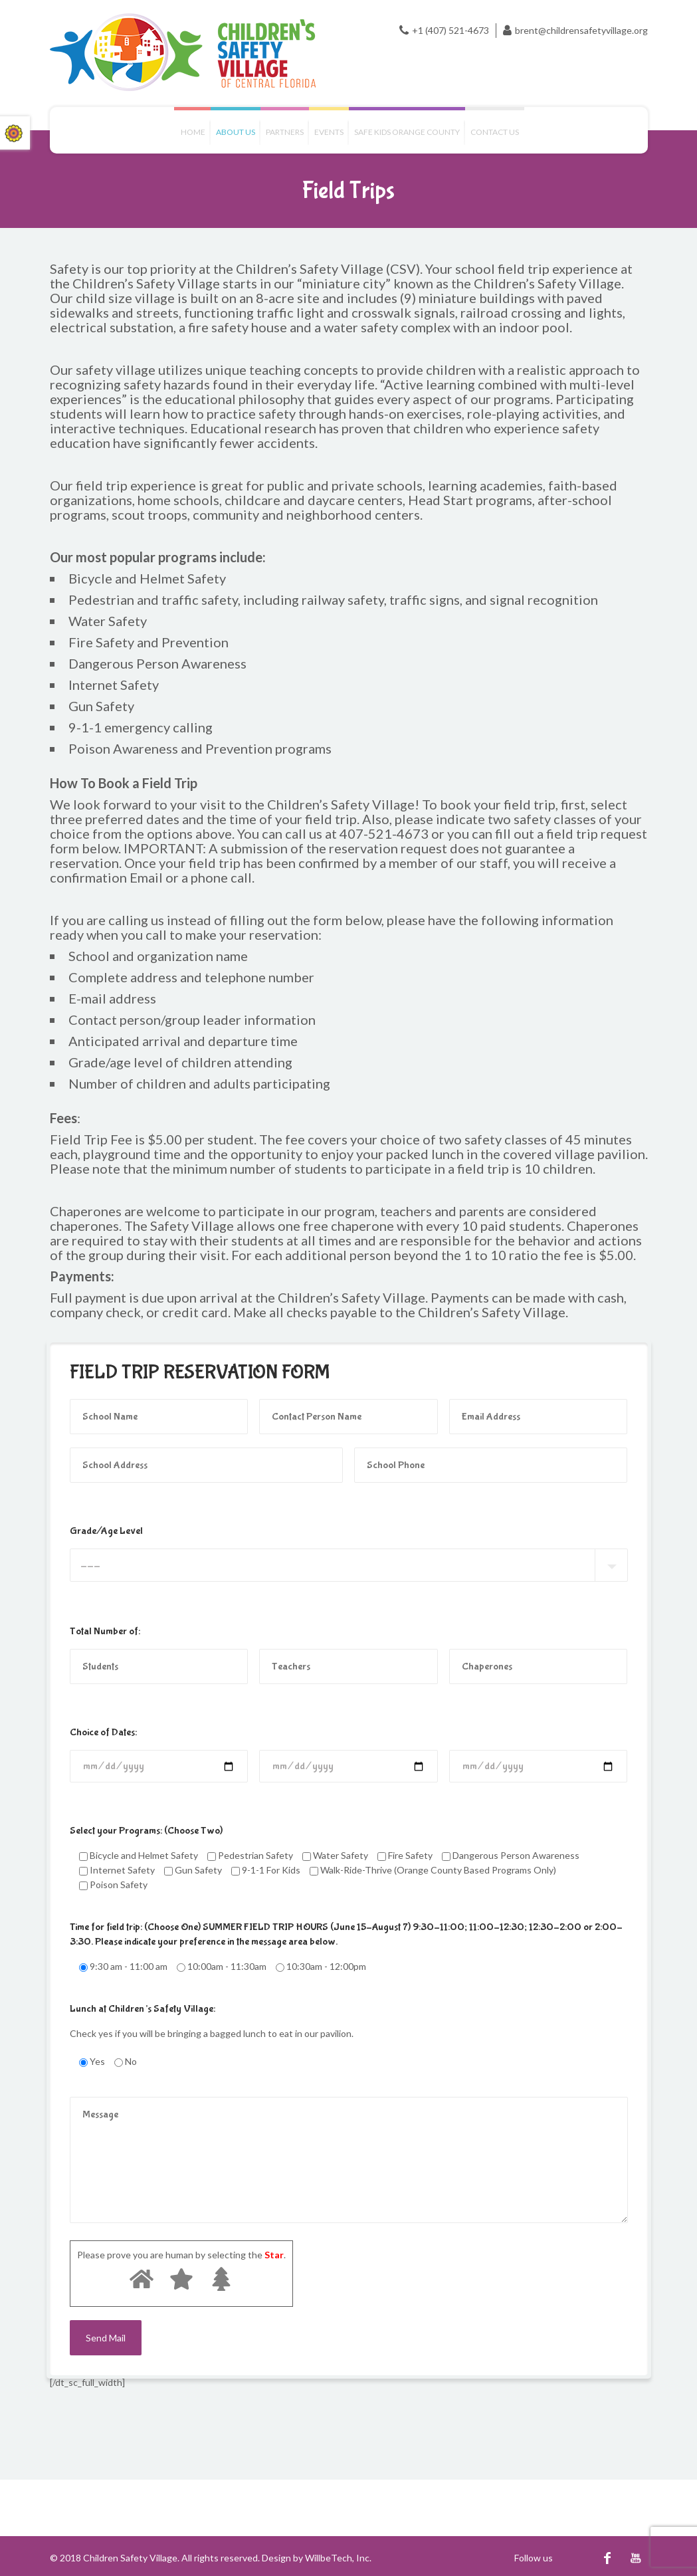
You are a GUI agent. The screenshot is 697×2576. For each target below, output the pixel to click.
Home (193, 132)
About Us (235, 132)
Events (329, 132)
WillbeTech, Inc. (338, 2557)
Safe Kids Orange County (407, 132)
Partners (285, 132)
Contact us (494, 132)
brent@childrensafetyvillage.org (581, 30)
